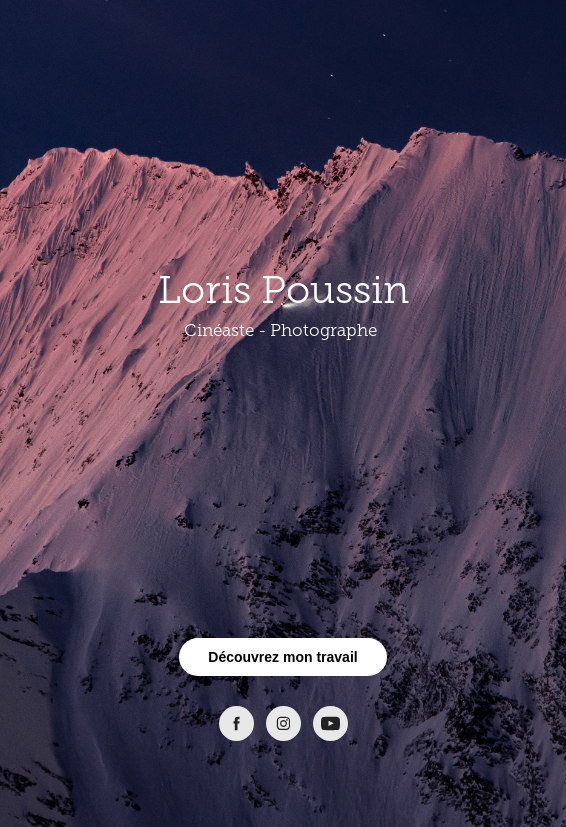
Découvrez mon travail (282, 657)
